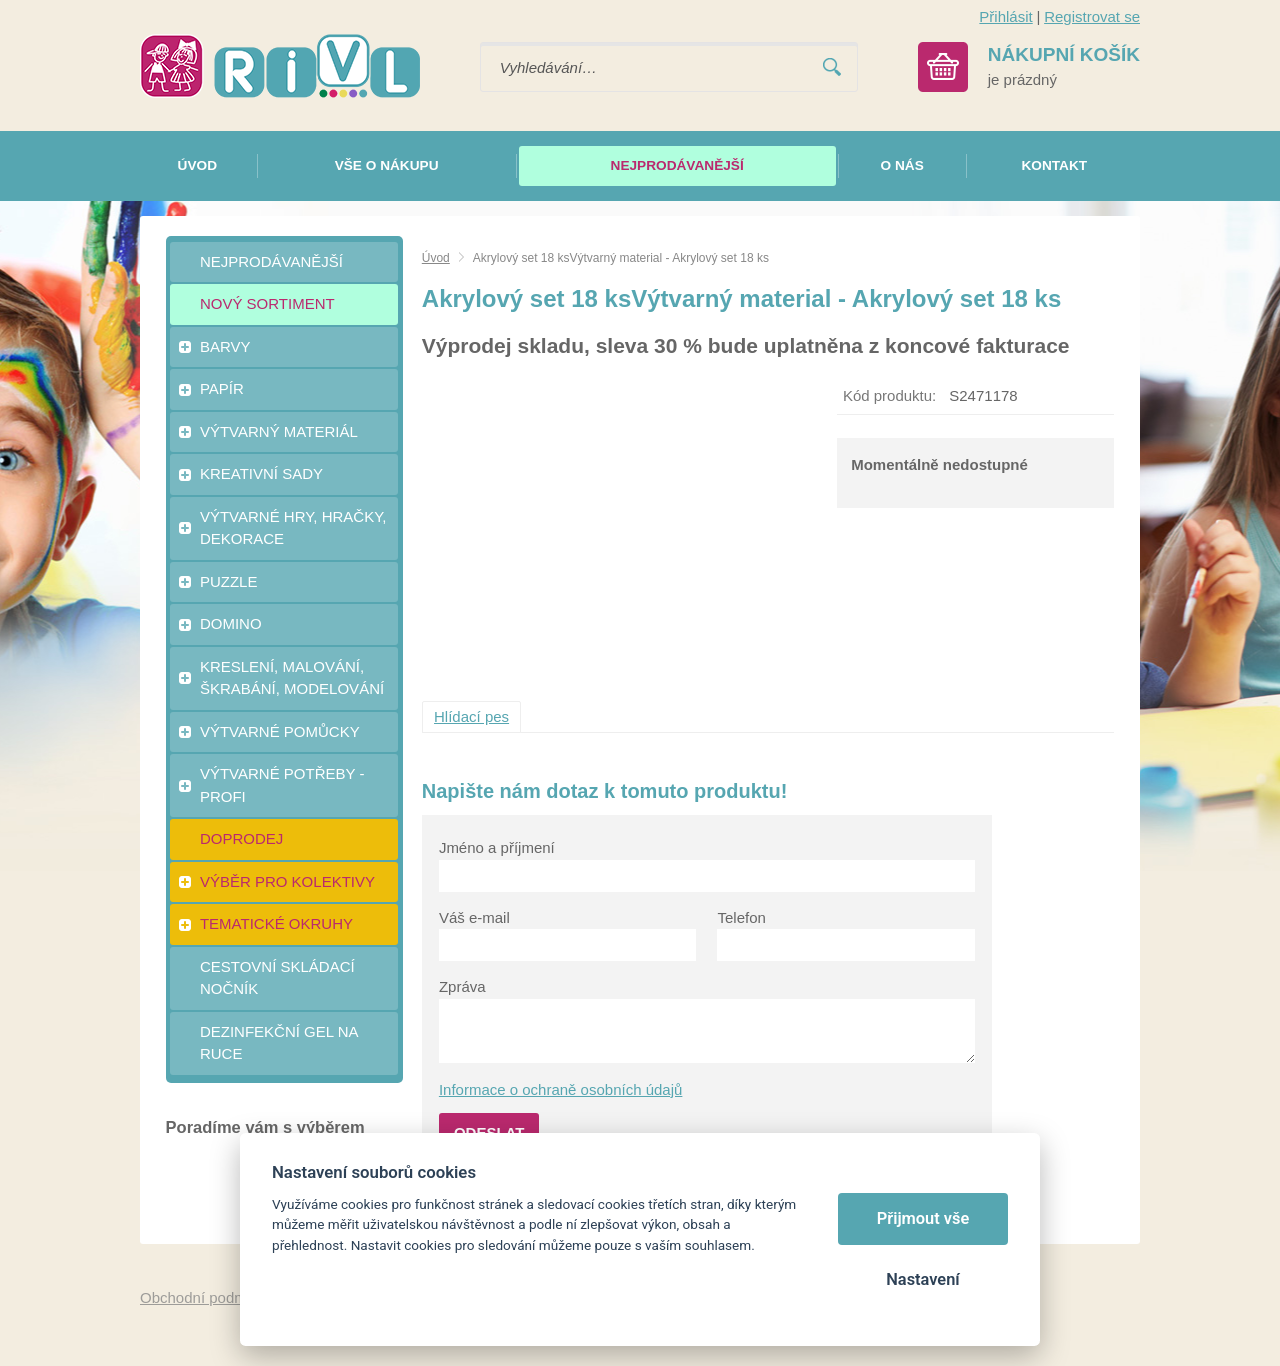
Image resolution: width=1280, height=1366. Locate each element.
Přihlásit (1005, 16)
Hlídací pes (471, 716)
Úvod (436, 258)
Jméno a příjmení (497, 847)
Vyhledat (832, 67)
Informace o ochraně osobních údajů (561, 1089)
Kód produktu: (889, 395)
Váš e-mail (474, 917)
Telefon (741, 917)
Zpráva (462, 986)
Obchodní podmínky (207, 1297)
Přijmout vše (923, 1218)
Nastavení (922, 1279)
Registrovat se (1092, 16)
